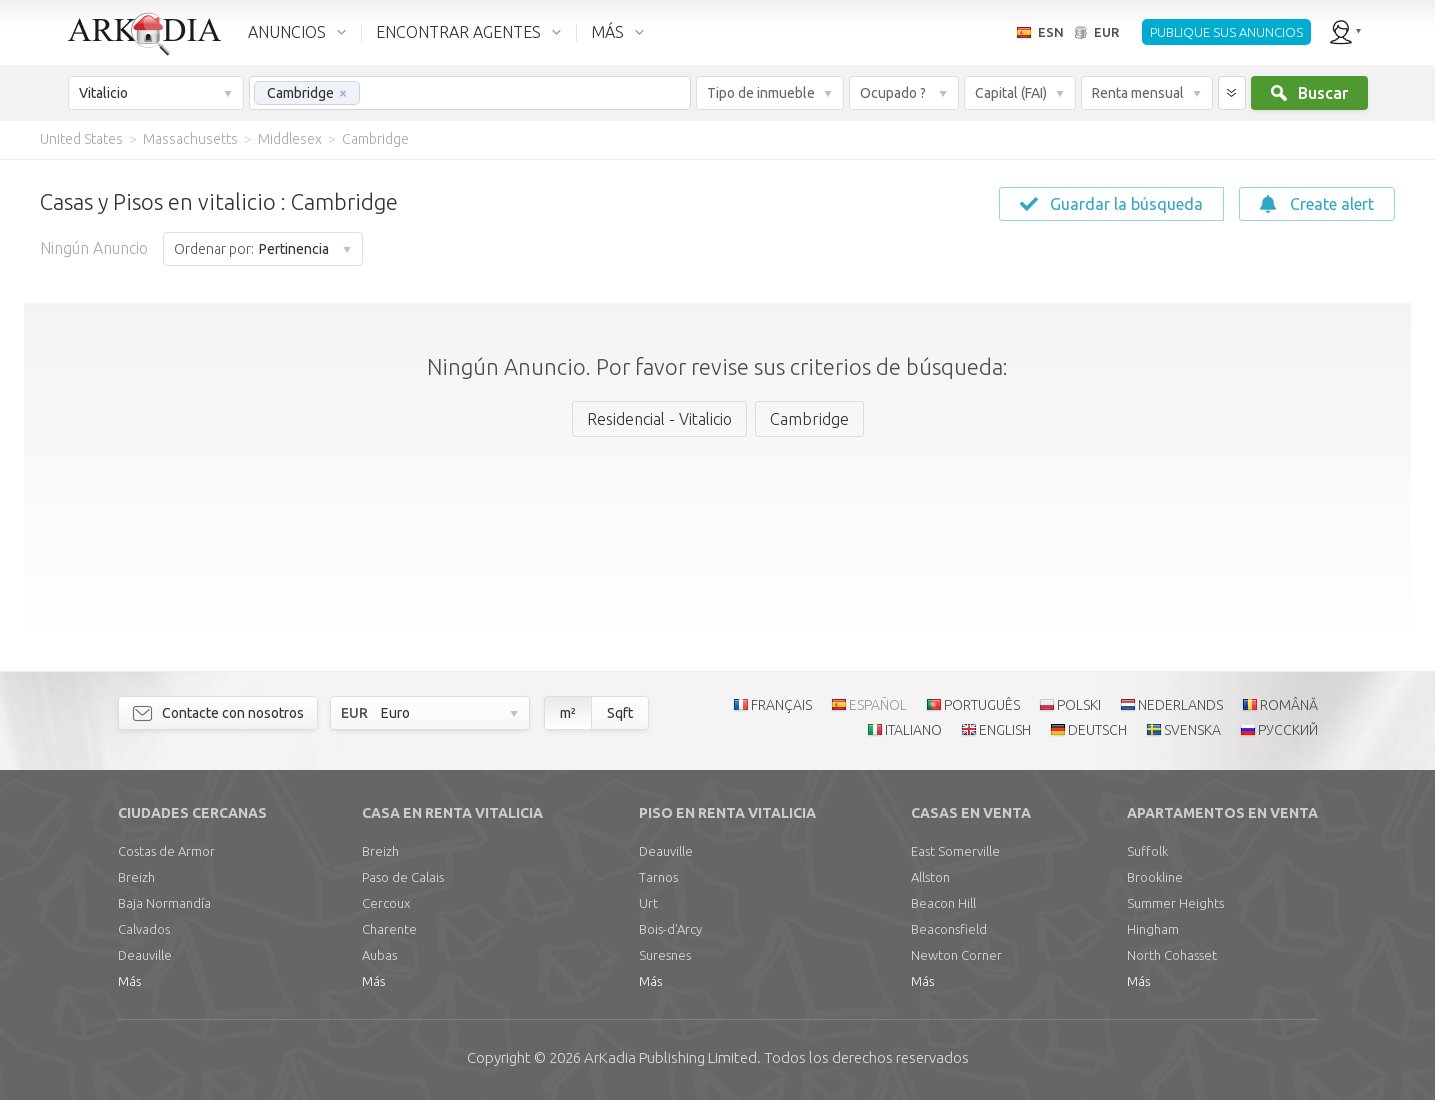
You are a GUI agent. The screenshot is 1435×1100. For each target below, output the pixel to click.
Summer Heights (1175, 903)
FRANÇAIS (781, 705)
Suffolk (1147, 851)
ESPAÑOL (878, 705)
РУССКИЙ (1288, 730)
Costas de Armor (166, 851)
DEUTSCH (1097, 730)
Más (129, 981)
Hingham (1153, 929)
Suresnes (665, 955)
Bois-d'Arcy (670, 929)
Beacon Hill (943, 903)
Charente (389, 929)
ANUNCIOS (287, 32)
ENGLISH (1005, 730)
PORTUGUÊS (982, 705)
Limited (670, 1057)
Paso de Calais (403, 877)
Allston (930, 877)
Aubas (379, 955)
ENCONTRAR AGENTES (458, 32)
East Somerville (955, 851)
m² (568, 713)
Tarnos (658, 877)
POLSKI (1079, 705)
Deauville (145, 955)
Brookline (1155, 877)
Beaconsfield (949, 929)
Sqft (620, 713)
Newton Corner (956, 955)
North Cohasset (1172, 955)
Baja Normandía (164, 903)
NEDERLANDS (1180, 705)
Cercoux (386, 903)
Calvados (144, 929)
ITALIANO (913, 730)
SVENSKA (1192, 730)
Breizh (136, 877)
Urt (648, 903)
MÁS (607, 32)
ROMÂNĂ (1289, 705)
